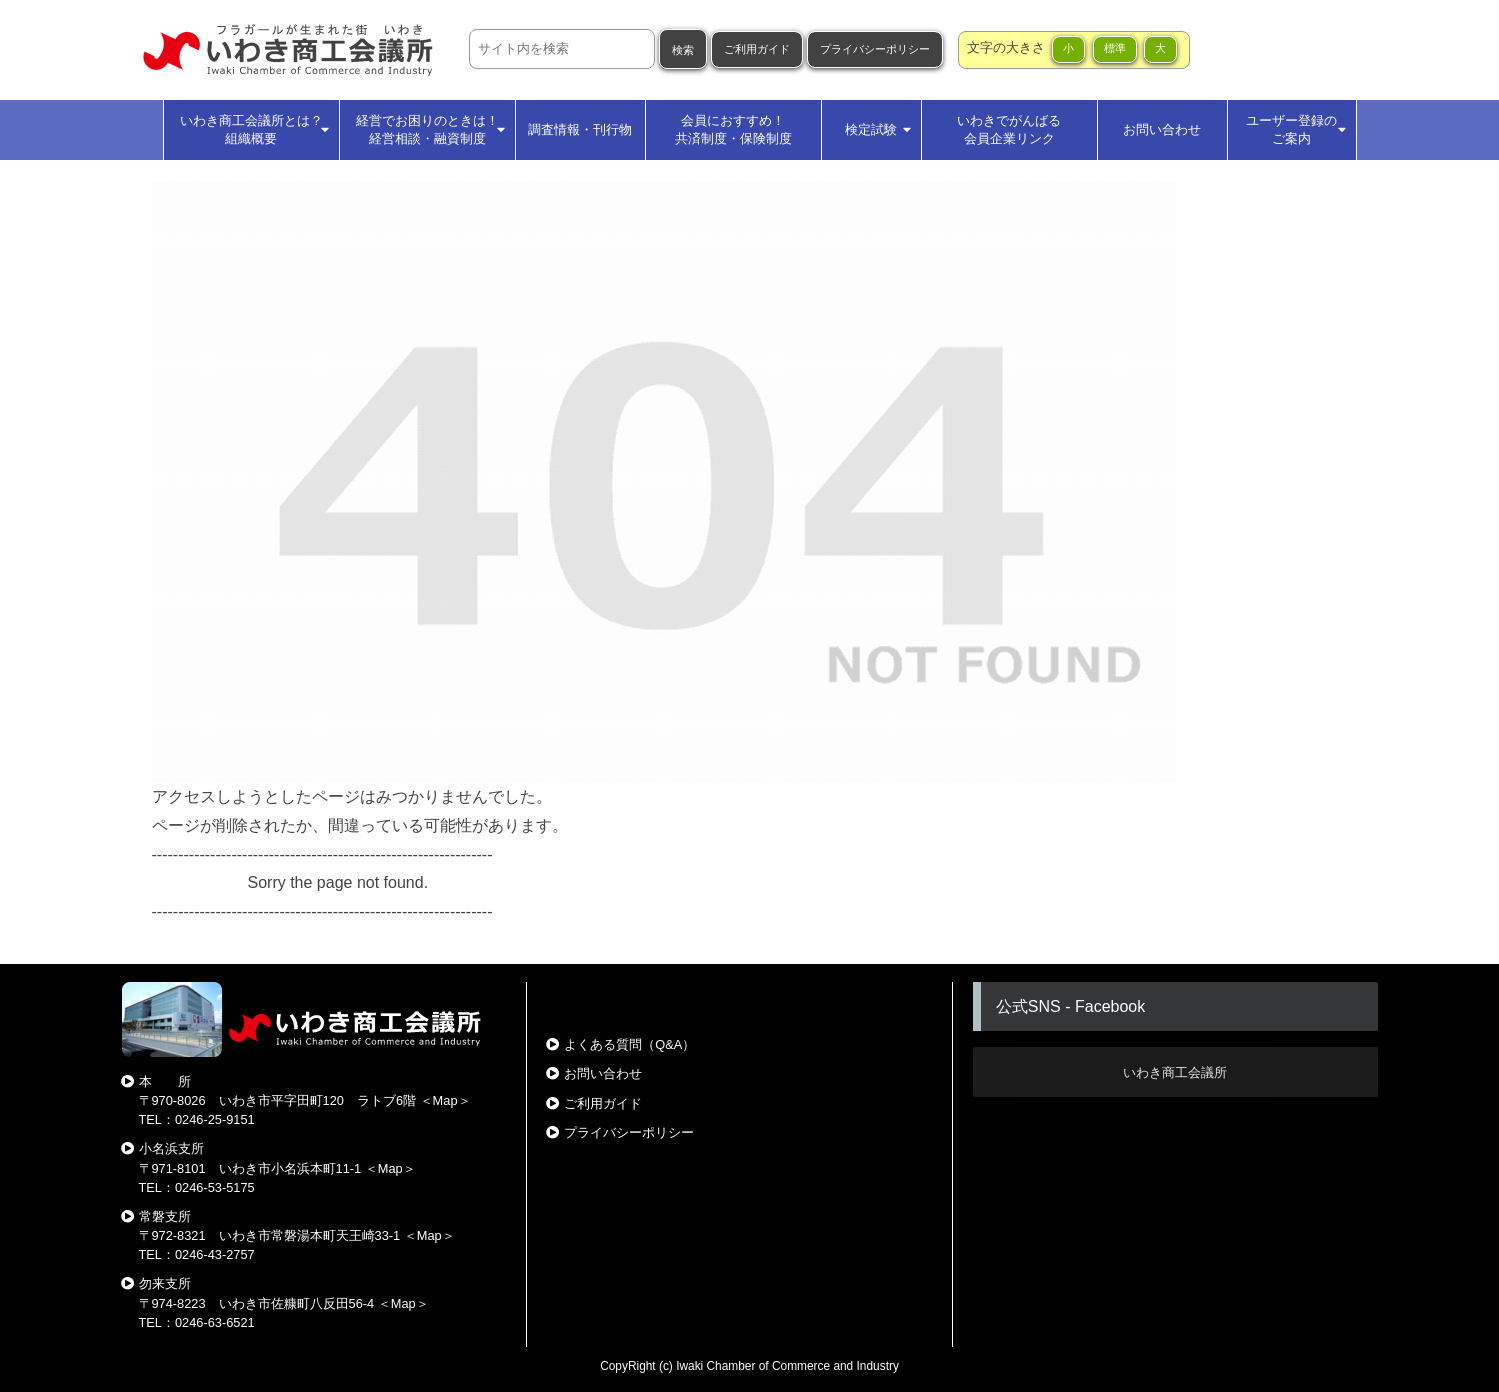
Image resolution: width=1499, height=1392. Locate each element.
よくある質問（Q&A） (629, 1044)
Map (445, 1100)
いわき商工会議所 (1175, 1072)
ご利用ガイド (757, 49)
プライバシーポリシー (875, 49)
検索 (683, 50)
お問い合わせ (603, 1073)
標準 (1115, 48)
